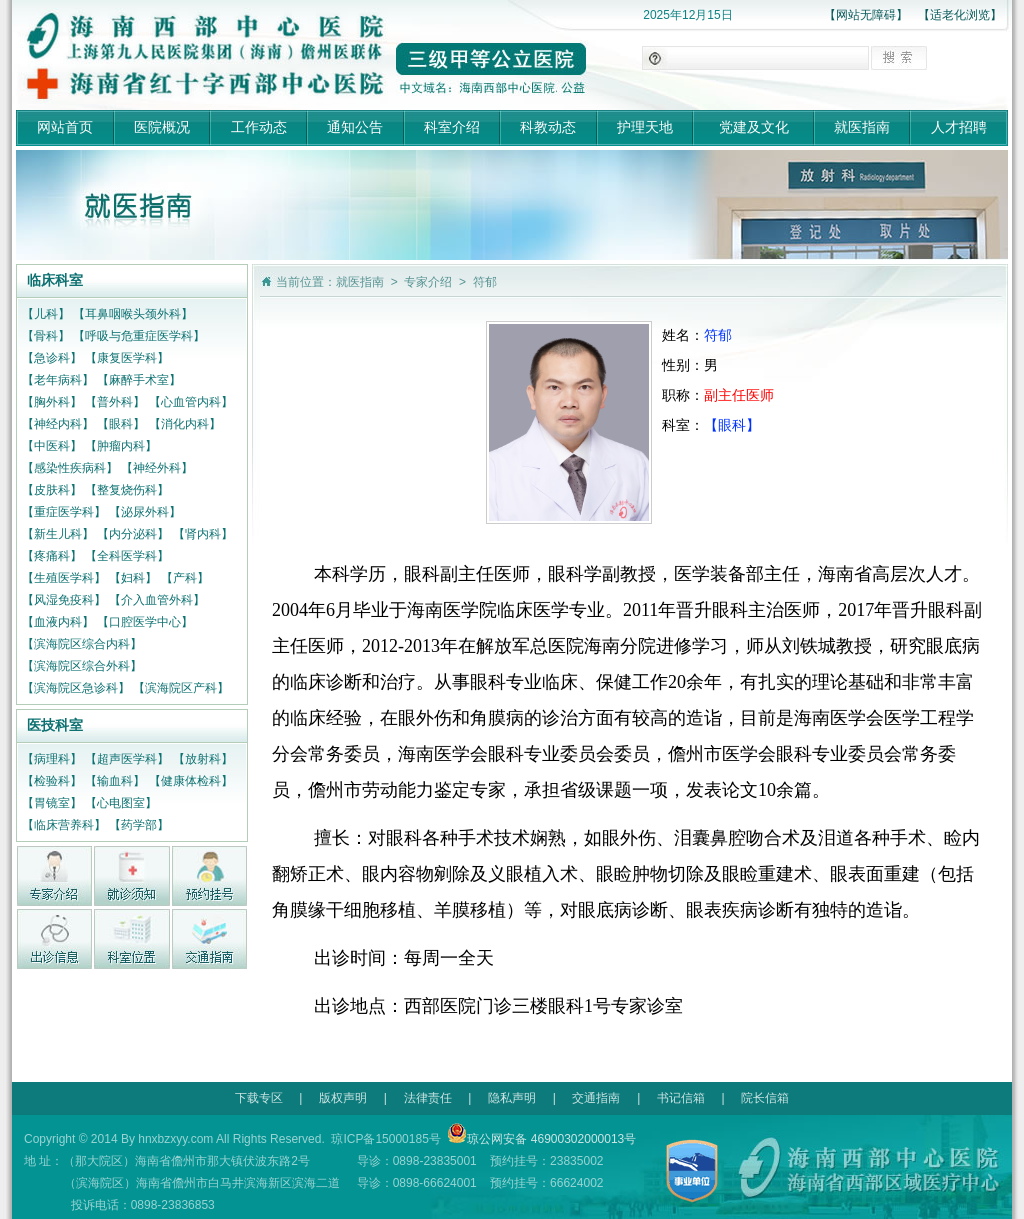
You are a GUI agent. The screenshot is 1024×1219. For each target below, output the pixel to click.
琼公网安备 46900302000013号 (541, 1139)
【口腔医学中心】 (145, 622)
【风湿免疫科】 (64, 600)
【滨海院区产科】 (181, 688)
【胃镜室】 (52, 803)
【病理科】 (52, 759)
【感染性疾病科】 (70, 468)
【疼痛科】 (52, 556)
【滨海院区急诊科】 (76, 688)
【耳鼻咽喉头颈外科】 (133, 314)
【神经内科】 (58, 424)
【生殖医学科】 (64, 578)
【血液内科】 (58, 622)
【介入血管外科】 (157, 600)
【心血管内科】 (191, 402)
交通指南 (596, 1098)
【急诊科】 (52, 358)
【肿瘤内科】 (121, 446)
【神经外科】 (157, 468)
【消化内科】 (185, 424)
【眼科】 (121, 424)
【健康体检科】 (191, 781)
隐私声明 (512, 1098)
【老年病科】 (58, 380)
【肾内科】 (203, 534)
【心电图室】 (121, 803)
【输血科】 (115, 781)
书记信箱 (681, 1098)
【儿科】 (46, 314)
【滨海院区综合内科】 (82, 644)
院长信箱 (765, 1098)
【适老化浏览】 (960, 15)
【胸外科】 (52, 402)
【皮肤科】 (52, 490)
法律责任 (428, 1098)
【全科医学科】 (127, 556)
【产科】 (185, 578)
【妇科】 (133, 578)
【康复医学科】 (127, 358)
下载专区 (259, 1098)
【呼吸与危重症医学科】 (139, 336)
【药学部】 (139, 825)
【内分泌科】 (133, 534)
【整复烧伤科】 (127, 490)
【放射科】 (203, 759)
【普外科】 (115, 402)
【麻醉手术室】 (139, 380)
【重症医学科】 (64, 512)
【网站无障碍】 (866, 15)
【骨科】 (46, 336)
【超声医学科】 (127, 759)
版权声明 (343, 1098)
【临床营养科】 (64, 825)
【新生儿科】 (58, 534)
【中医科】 (52, 446)
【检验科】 (52, 781)
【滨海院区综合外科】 (82, 666)
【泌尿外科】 (145, 512)
